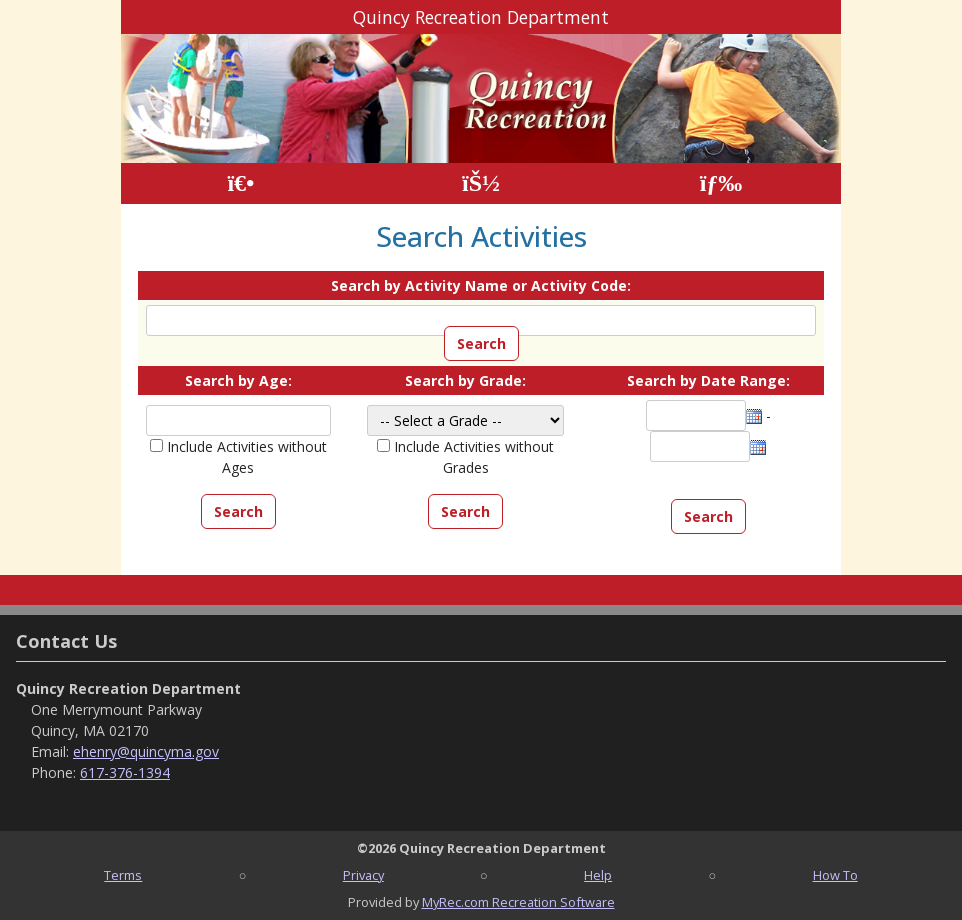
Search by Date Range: (708, 380)
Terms (123, 875)
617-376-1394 (125, 772)
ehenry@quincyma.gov (146, 751)
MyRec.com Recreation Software (518, 902)
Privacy (363, 875)
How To (835, 875)
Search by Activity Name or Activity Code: (481, 285)
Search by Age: (238, 380)
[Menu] (721, 183)
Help (598, 875)
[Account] (481, 183)
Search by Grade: (465, 380)
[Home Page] (240, 183)
